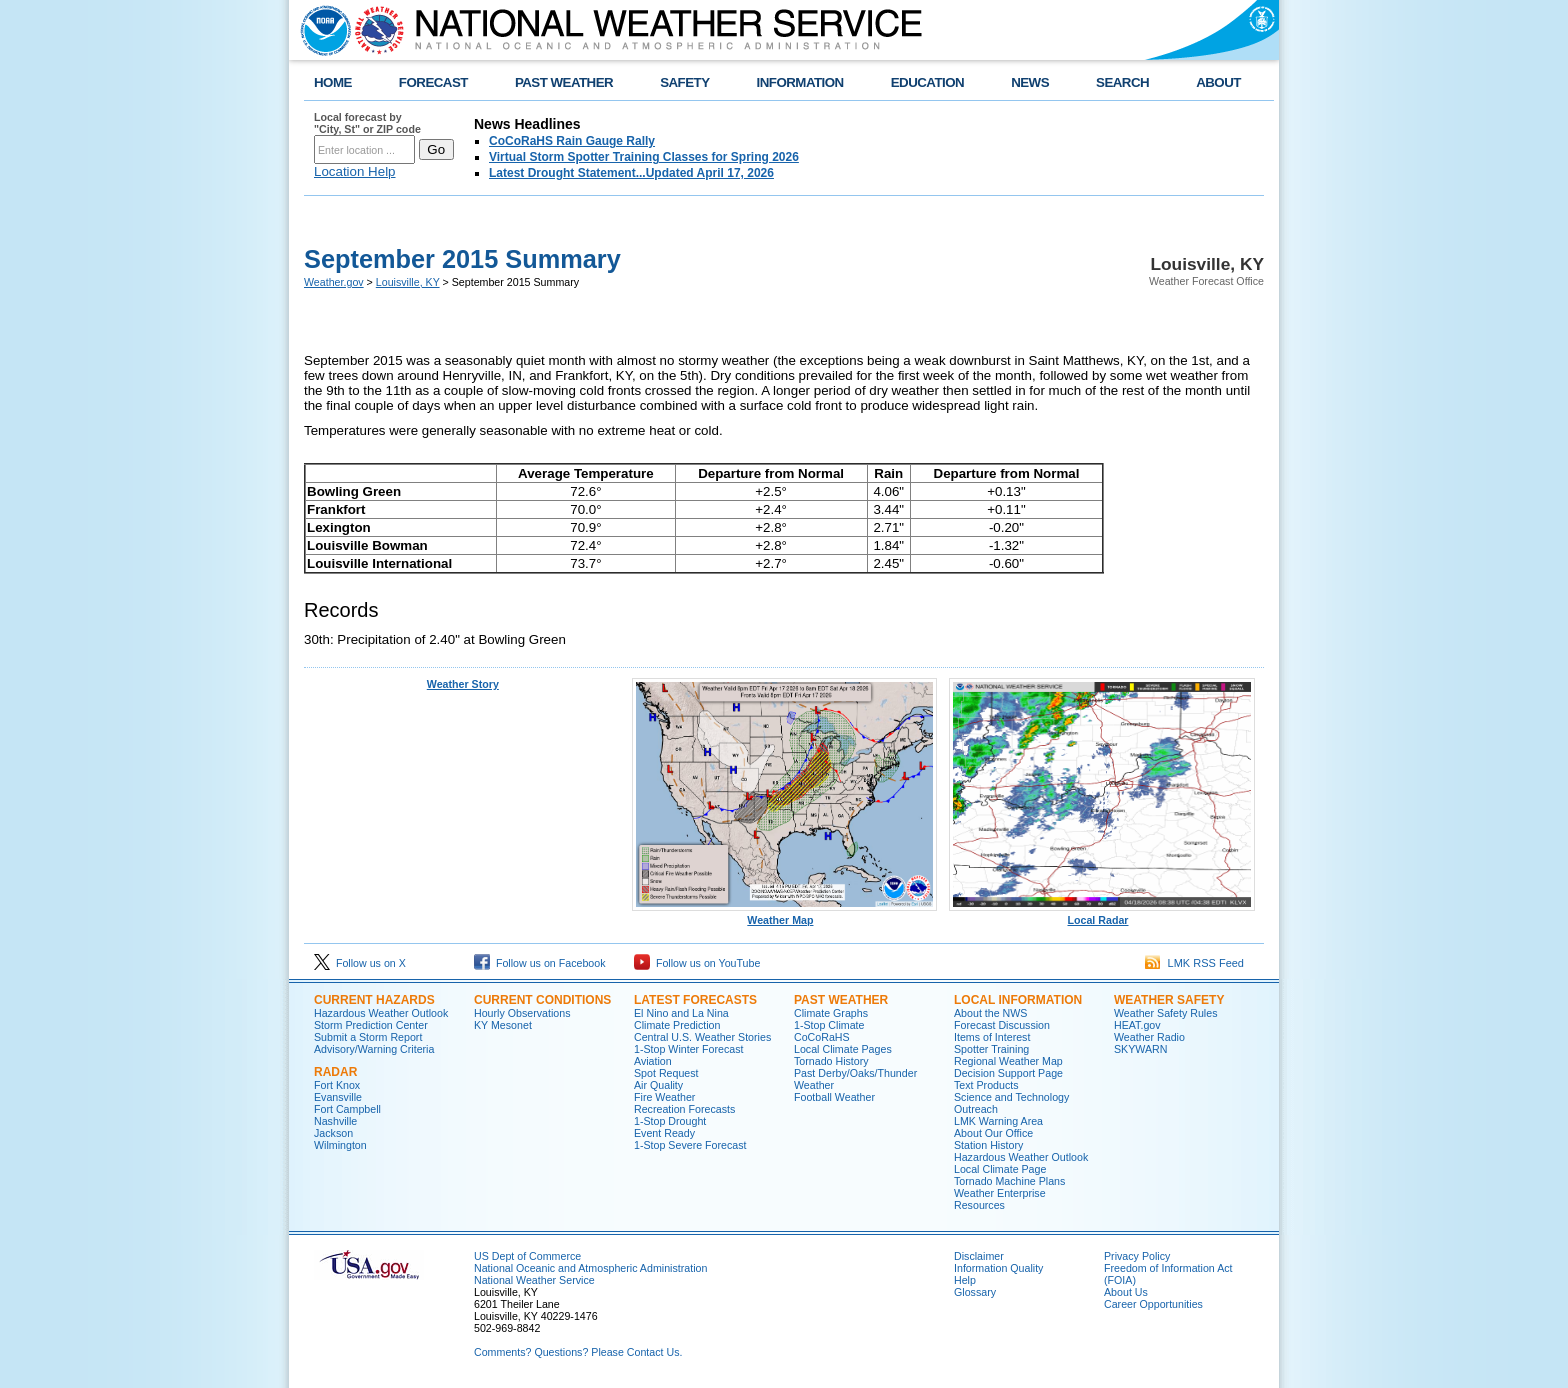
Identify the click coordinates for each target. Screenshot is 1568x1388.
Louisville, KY (408, 282)
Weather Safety (1169, 1000)
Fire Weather (664, 1097)
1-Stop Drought (670, 1121)
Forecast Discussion (1002, 1025)
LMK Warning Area (998, 1121)
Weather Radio (1149, 1037)
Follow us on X (360, 963)
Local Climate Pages (843, 1049)
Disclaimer (979, 1256)
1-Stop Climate (829, 1025)
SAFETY (684, 82)
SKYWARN (1140, 1049)
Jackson (333, 1133)
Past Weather (841, 1000)
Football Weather (834, 1097)
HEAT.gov (1137, 1025)
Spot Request (666, 1073)
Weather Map (785, 915)
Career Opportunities (1153, 1304)
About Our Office (993, 1133)
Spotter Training (991, 1049)
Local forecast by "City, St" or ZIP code (367, 123)
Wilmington (340, 1145)
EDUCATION (927, 82)
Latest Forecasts (695, 1000)
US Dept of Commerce (527, 1256)
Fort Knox (337, 1085)
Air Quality (658, 1085)
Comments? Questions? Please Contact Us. (578, 1352)
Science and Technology (1011, 1097)
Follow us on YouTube (697, 963)
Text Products (986, 1085)
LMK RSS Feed (1194, 963)
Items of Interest (992, 1037)
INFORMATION (800, 82)
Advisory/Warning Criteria (374, 1049)
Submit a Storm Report (368, 1037)
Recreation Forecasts (684, 1109)
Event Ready (664, 1133)
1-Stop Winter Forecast (689, 1049)
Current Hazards (374, 1000)
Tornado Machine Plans (1009, 1181)
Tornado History (831, 1061)
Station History (988, 1145)
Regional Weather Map (1008, 1061)
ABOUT (1218, 82)
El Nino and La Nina (681, 1013)
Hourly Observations (522, 1013)
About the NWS (990, 1013)
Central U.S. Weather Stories (702, 1037)
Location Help (355, 171)
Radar (335, 1072)
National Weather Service (534, 1280)
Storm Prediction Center (371, 1025)
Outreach (976, 1109)
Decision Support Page (1008, 1073)
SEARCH (1122, 82)
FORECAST (433, 82)
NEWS (1030, 82)
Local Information (1018, 1000)
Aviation (653, 1061)
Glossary (975, 1292)
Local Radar (1102, 915)
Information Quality (998, 1268)
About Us (1126, 1292)
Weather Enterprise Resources (1000, 1199)
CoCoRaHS (822, 1037)
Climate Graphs (831, 1013)
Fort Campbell (347, 1109)
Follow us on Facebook (540, 963)
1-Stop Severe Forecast (690, 1145)
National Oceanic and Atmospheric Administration (590, 1268)
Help (965, 1280)
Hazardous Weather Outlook (381, 1013)
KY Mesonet (503, 1025)
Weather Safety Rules (1165, 1013)
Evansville (338, 1097)
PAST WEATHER (564, 82)
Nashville (335, 1121)
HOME (333, 82)
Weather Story (463, 684)
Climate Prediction (677, 1025)
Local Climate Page (1000, 1169)
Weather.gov (334, 282)
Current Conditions (542, 1000)
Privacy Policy (1137, 1256)
